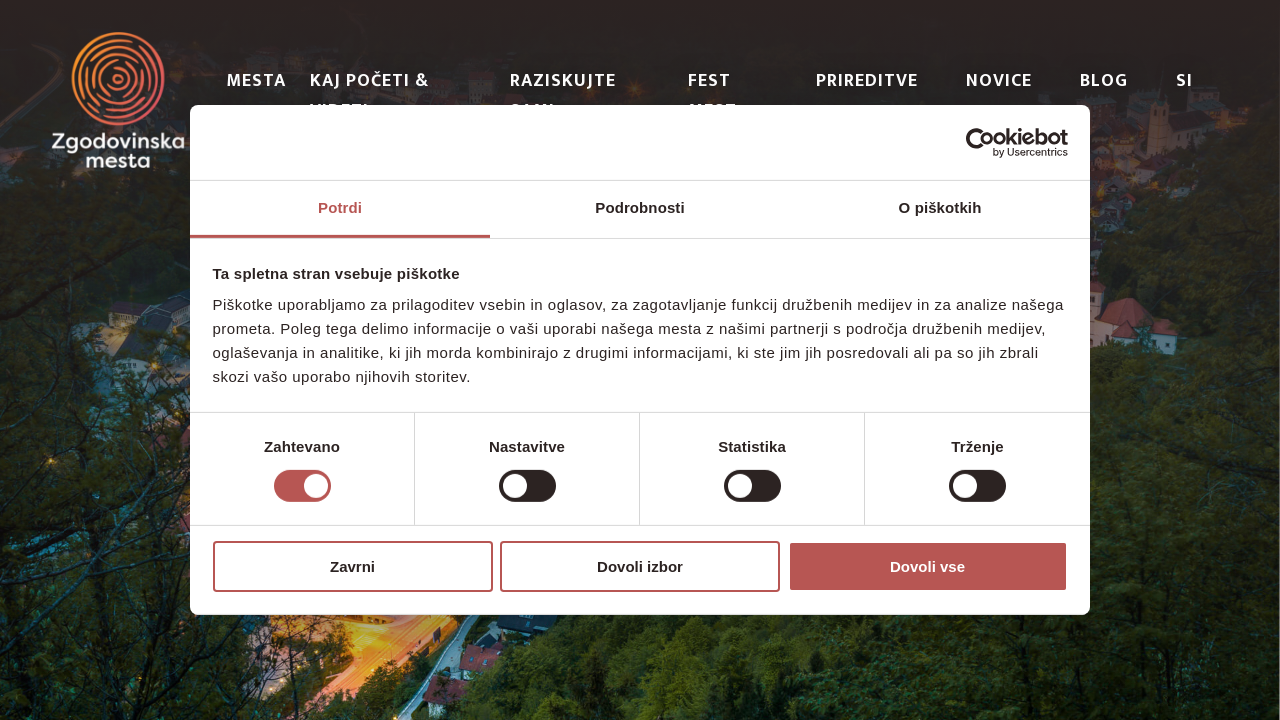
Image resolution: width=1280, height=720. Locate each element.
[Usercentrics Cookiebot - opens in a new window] (980, 142)
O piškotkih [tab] (940, 207)
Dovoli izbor (640, 566)
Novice (999, 81)
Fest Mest (712, 96)
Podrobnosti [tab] (639, 207)
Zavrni (352, 566)
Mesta (256, 81)
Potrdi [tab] (340, 207)
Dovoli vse (927, 566)
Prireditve (867, 81)
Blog (1104, 81)
